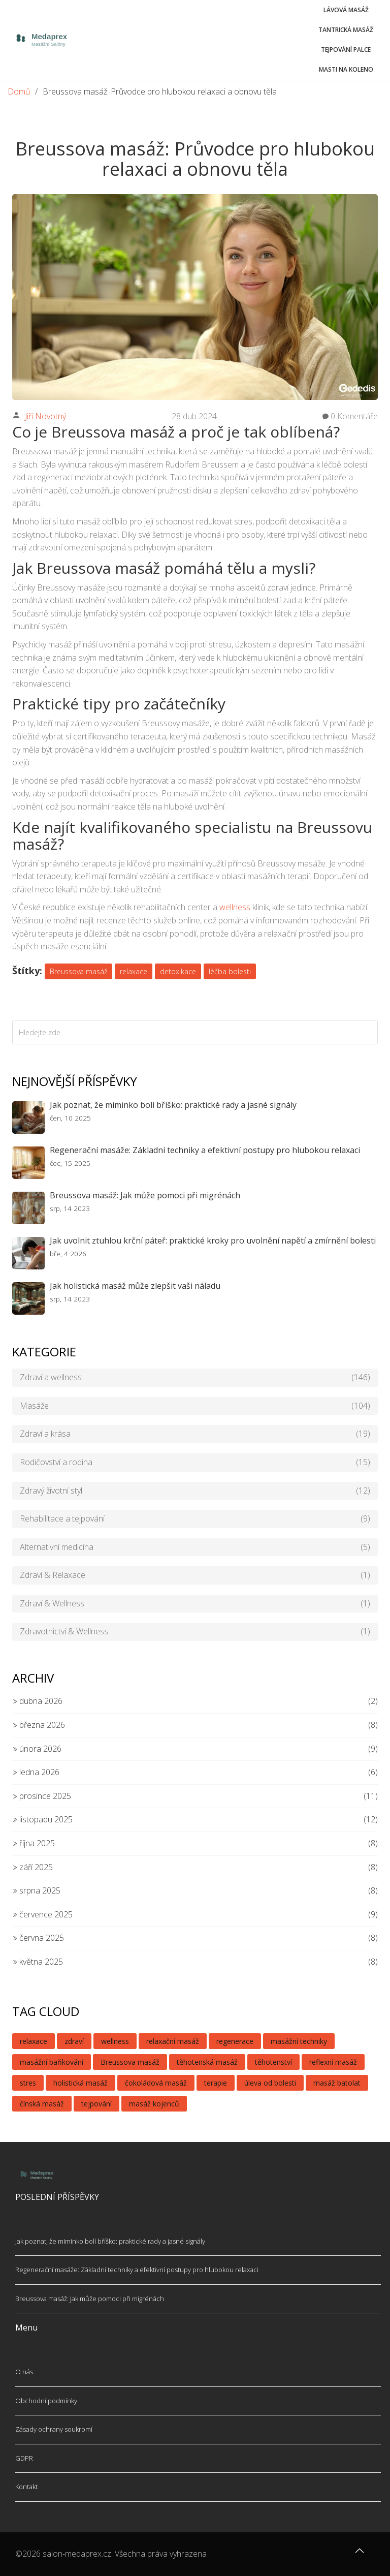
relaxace (133, 971)
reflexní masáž (333, 2062)
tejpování (96, 2103)
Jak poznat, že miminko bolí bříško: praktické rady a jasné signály (173, 1104)
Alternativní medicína (195, 1547)
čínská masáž (42, 2103)
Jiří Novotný (45, 416)
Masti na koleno (346, 69)
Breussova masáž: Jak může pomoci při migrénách (145, 1195)
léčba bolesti (230, 971)
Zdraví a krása (195, 1434)
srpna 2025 (36, 1890)
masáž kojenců (154, 2103)
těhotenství (273, 2062)
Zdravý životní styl (195, 1491)
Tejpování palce (346, 49)
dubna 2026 (37, 1700)
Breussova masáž (78, 971)
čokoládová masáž (156, 2083)
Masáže (195, 1406)
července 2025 (42, 1914)
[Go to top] (359, 2556)
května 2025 (37, 1961)
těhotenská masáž (207, 2062)
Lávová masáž (346, 10)
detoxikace (178, 971)
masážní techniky (299, 2041)
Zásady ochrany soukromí (53, 2429)
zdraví (74, 2041)
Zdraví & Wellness (195, 1603)
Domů (19, 91)
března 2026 (38, 1724)
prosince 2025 (41, 1796)
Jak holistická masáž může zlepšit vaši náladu (135, 1285)
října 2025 (33, 1843)
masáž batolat (337, 2083)
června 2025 (38, 1937)
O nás (24, 2371)
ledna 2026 (35, 1772)
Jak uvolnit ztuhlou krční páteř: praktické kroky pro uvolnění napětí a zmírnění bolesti (213, 1240)
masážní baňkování (51, 2062)
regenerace (234, 2041)
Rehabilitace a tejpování (195, 1519)
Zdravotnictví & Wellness (195, 1631)
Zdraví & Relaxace (195, 1575)
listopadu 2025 (42, 1819)
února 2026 (36, 1748)
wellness (234, 907)
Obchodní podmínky (46, 2400)
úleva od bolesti (270, 2083)
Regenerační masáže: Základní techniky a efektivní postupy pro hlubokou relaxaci (205, 1150)
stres (28, 2083)
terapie (215, 2083)
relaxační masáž (172, 2041)
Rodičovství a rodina (195, 1462)
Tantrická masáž (345, 29)
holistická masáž (80, 2083)
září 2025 (32, 1867)
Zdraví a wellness (195, 1377)
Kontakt (26, 2486)
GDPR (24, 2458)
